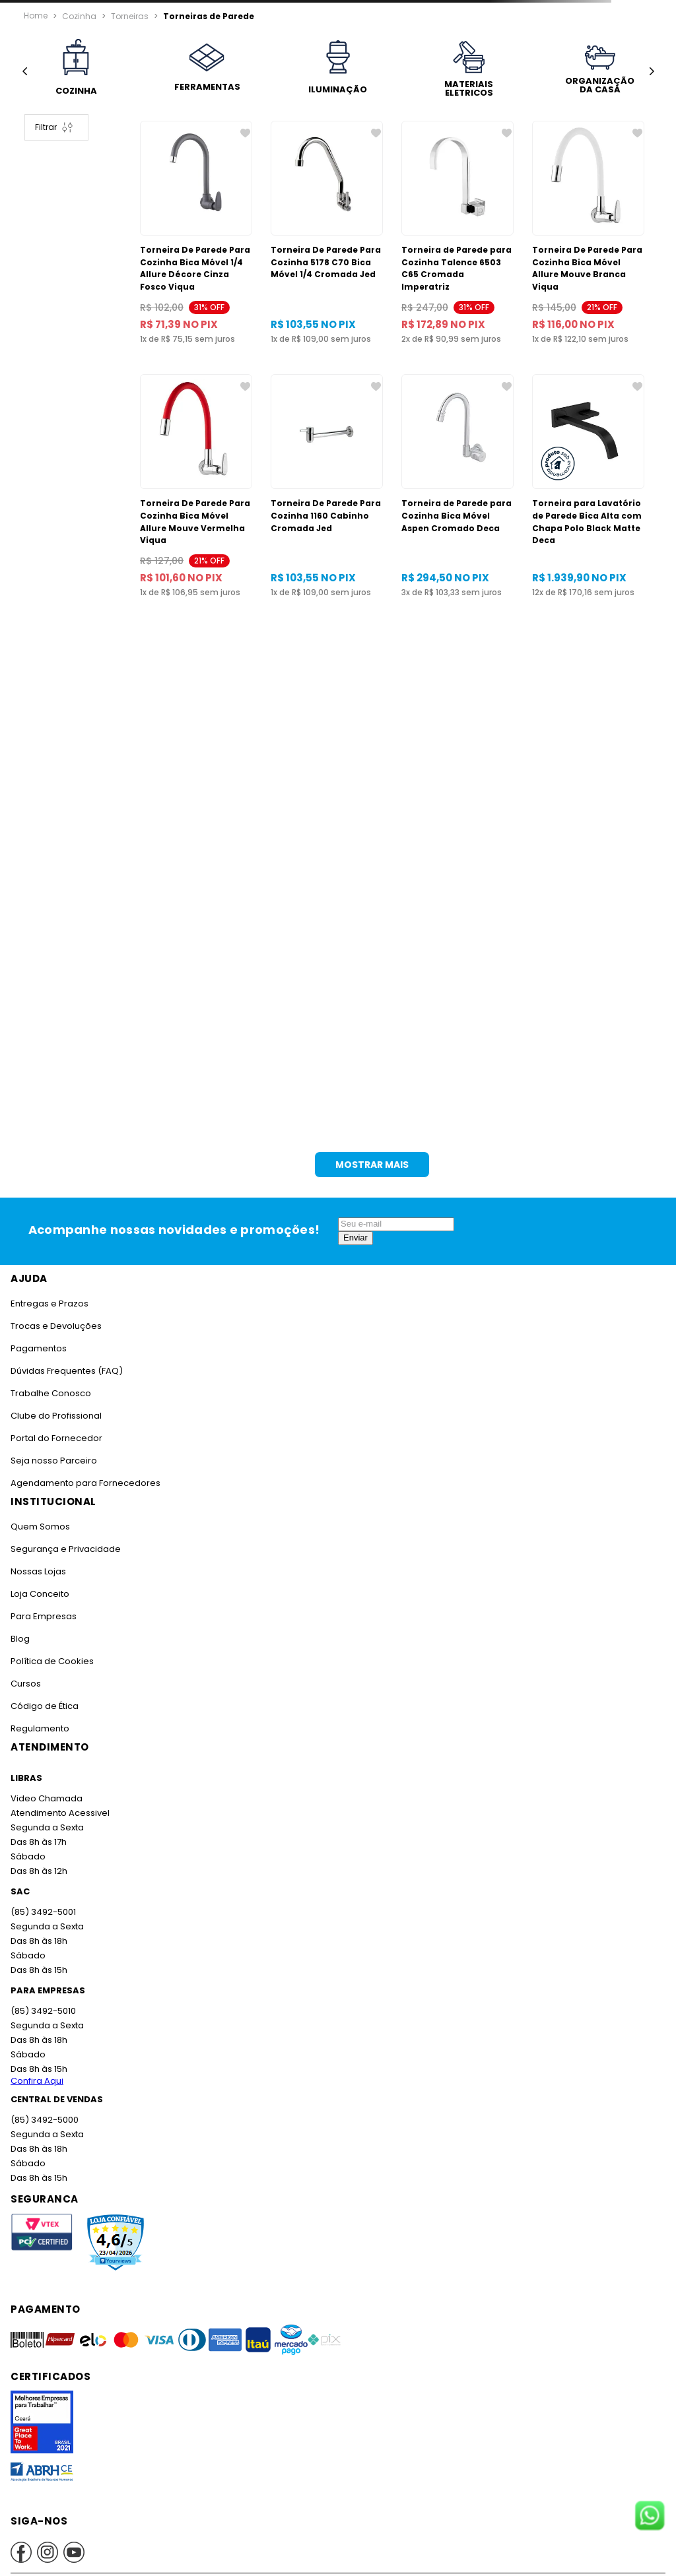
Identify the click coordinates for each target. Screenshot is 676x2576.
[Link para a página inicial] (35, 16)
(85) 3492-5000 (45, 2119)
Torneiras (130, 15)
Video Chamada (47, 1798)
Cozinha (79, 15)
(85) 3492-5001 (43, 1912)
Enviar (355, 1237)
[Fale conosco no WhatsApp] (649, 2516)
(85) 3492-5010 (43, 2011)
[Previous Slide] (24, 71)
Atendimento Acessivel (60, 1813)
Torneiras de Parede (208, 15)
